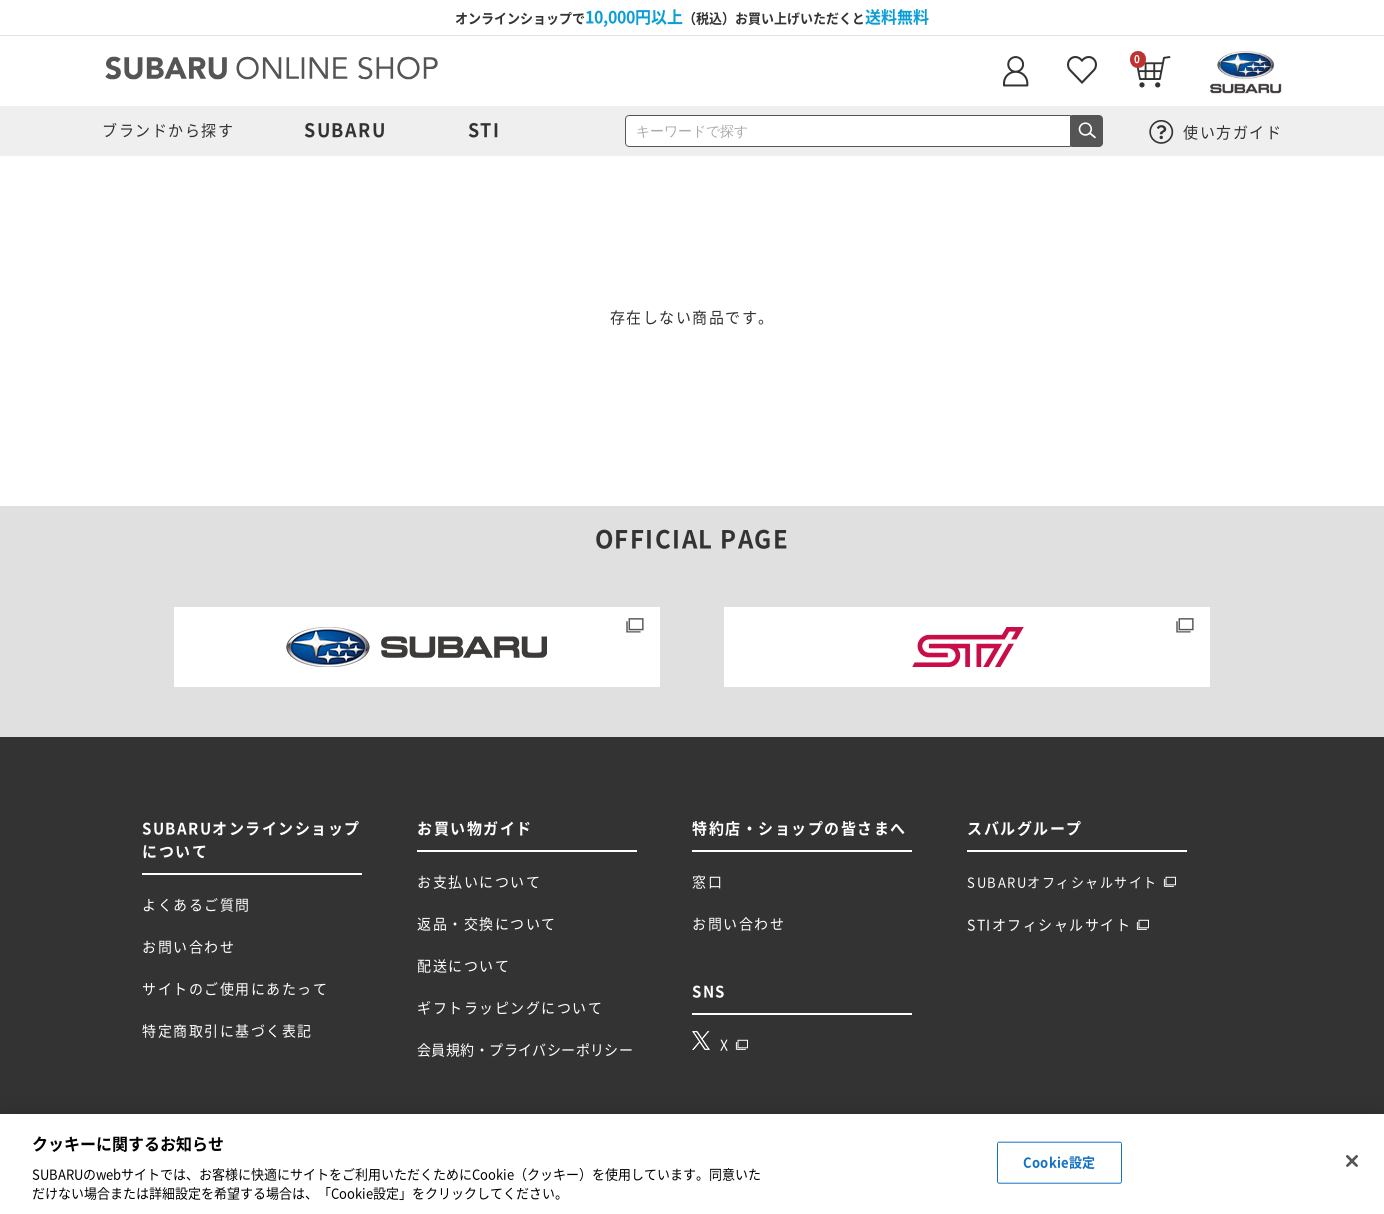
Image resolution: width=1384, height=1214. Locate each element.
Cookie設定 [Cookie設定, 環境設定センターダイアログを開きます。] (1059, 1162)
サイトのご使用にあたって (235, 989)
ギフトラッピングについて (510, 1008)
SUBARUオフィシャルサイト (1072, 882)
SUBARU (345, 130)
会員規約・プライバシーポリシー (525, 1050)
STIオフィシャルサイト (1058, 925)
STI (484, 130)
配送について (463, 966)
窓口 (707, 882)
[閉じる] (1352, 1161)
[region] (692, 1164)
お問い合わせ (188, 947)
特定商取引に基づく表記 (227, 1031)
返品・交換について (487, 924)
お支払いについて (479, 882)
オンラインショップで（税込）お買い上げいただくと (692, 17)
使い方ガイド (1216, 132)
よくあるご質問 (196, 905)
